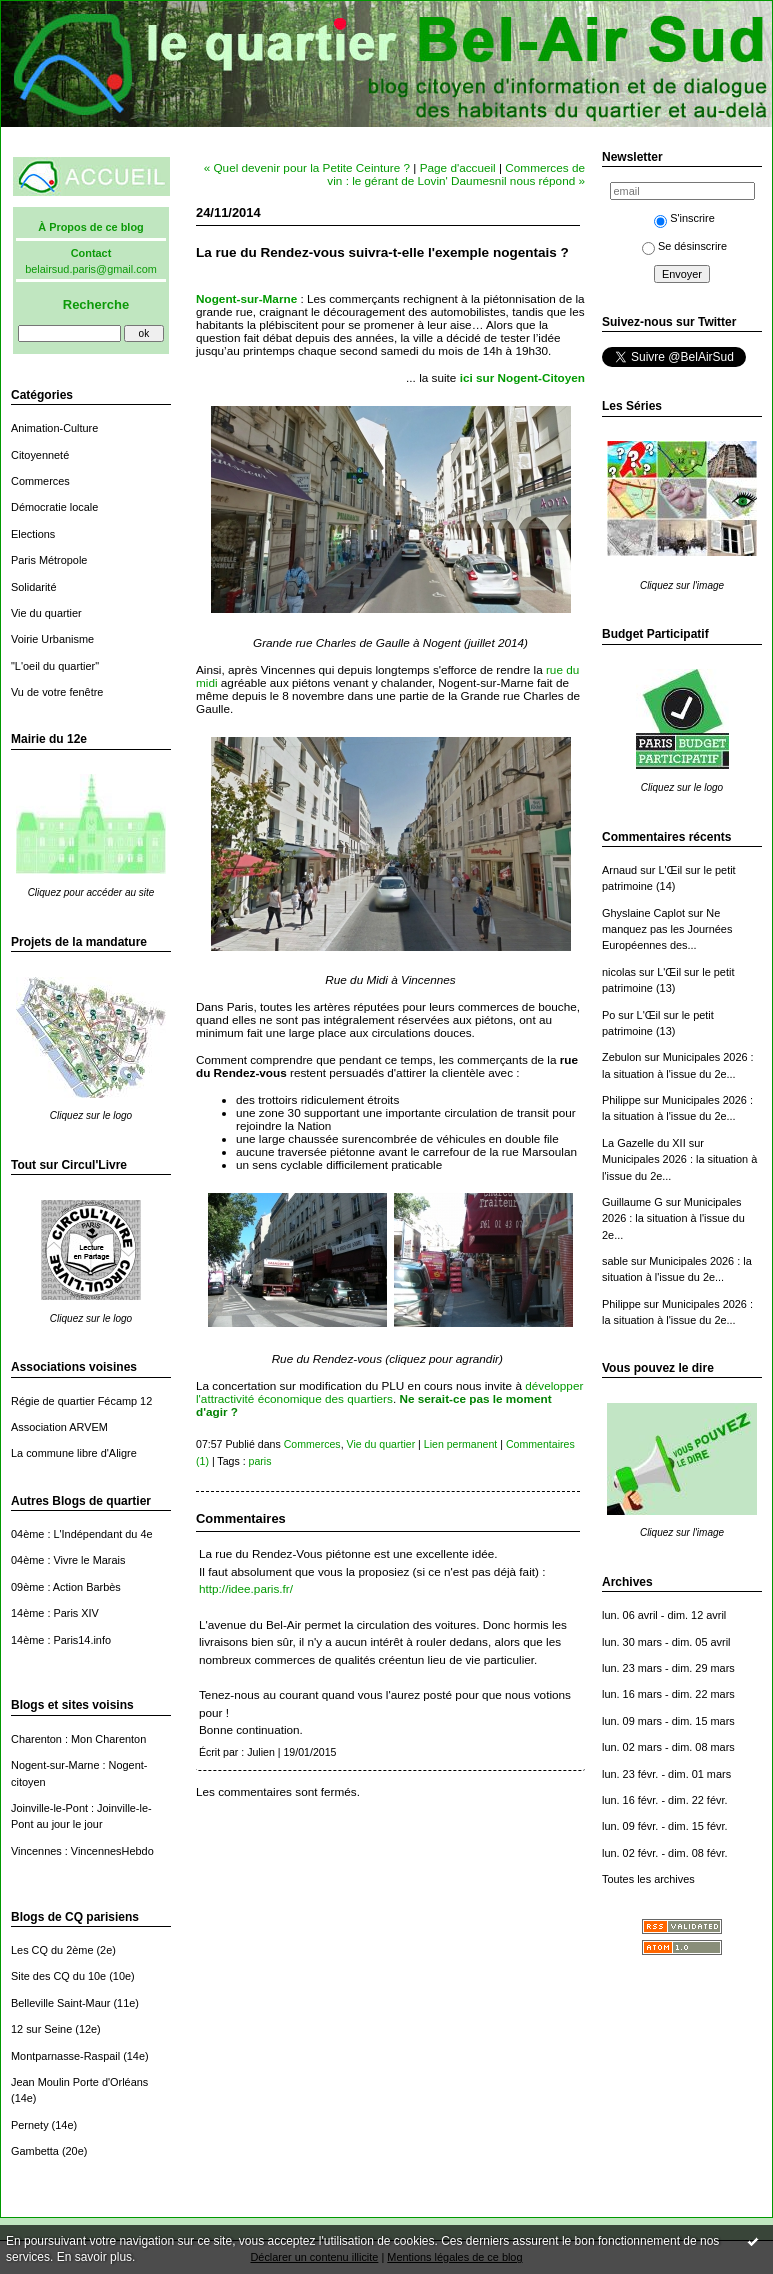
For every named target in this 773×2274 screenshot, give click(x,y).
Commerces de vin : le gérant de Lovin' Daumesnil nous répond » (456, 174)
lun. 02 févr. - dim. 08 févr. (664, 1853)
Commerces (40, 481)
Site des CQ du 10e (58, 1976)
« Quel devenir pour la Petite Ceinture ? (307, 167)
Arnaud (619, 870)
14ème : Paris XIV (55, 1613)
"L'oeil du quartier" (55, 666)
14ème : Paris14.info (61, 1640)
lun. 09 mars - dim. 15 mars (668, 1721)
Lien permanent (461, 1444)
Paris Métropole (49, 560)
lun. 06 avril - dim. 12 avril (664, 1615)
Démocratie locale (54, 507)
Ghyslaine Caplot (643, 913)
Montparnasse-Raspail (65, 2056)
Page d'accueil (458, 167)
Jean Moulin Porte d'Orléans (79, 2082)
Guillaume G (632, 1202)
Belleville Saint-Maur (60, 2003)
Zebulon (621, 1057)
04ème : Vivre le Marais (68, 1560)
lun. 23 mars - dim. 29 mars (668, 1668)
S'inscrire (684, 218)
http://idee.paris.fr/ (246, 1588)
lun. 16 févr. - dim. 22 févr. (664, 1800)
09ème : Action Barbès (66, 1587)
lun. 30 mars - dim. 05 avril (666, 1642)
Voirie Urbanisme (52, 639)
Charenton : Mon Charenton (78, 1739)
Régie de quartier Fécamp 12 (81, 1401)
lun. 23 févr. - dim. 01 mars (666, 1774)
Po (608, 1015)
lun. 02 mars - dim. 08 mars (668, 1747)
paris (260, 1461)
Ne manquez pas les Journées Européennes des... (667, 929)
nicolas (619, 972)
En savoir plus (94, 2257)
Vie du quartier (46, 613)
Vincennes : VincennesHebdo (82, 1851)
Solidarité (33, 587)
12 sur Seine (41, 2029)
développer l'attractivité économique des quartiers (389, 1392)
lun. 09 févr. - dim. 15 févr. (664, 1826)
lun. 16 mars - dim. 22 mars (668, 1694)
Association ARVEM (59, 1427)
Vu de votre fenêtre (57, 692)
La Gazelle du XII (644, 1143)
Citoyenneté (40, 455)
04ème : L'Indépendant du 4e (82, 1534)
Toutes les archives (648, 1879)
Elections (33, 534)
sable (615, 1261)
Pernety (30, 2125)
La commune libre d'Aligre (74, 1453)
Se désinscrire (684, 246)
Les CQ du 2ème (52, 1950)
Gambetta (35, 2151)
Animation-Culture (54, 428)
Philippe (621, 1100)
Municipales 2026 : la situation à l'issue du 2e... (673, 1218)
